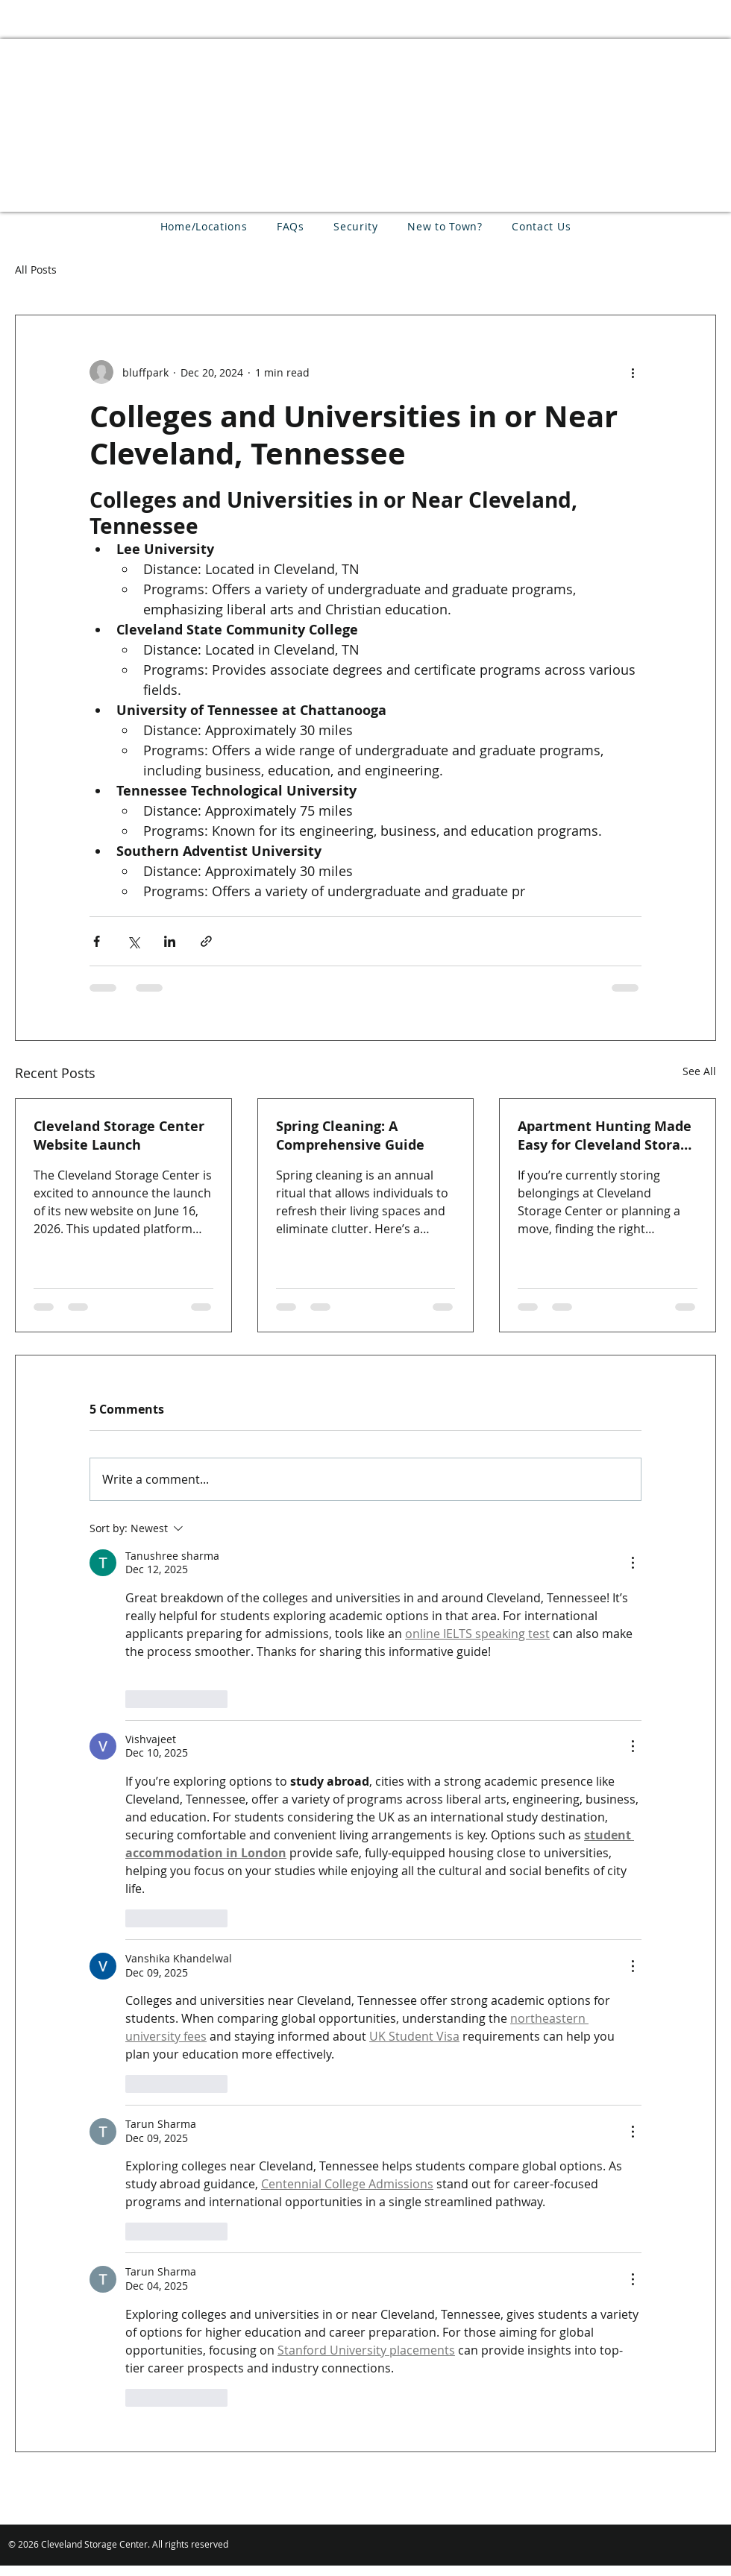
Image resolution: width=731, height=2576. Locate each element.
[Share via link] (206, 941)
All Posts (36, 270)
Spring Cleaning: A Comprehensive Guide (350, 1135)
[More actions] (632, 372)
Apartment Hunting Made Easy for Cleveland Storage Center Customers (607, 1135)
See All (699, 1071)
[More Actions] (632, 1563)
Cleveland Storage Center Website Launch (119, 1135)
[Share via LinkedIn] (170, 941)
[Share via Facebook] (97, 941)
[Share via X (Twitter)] (133, 941)
